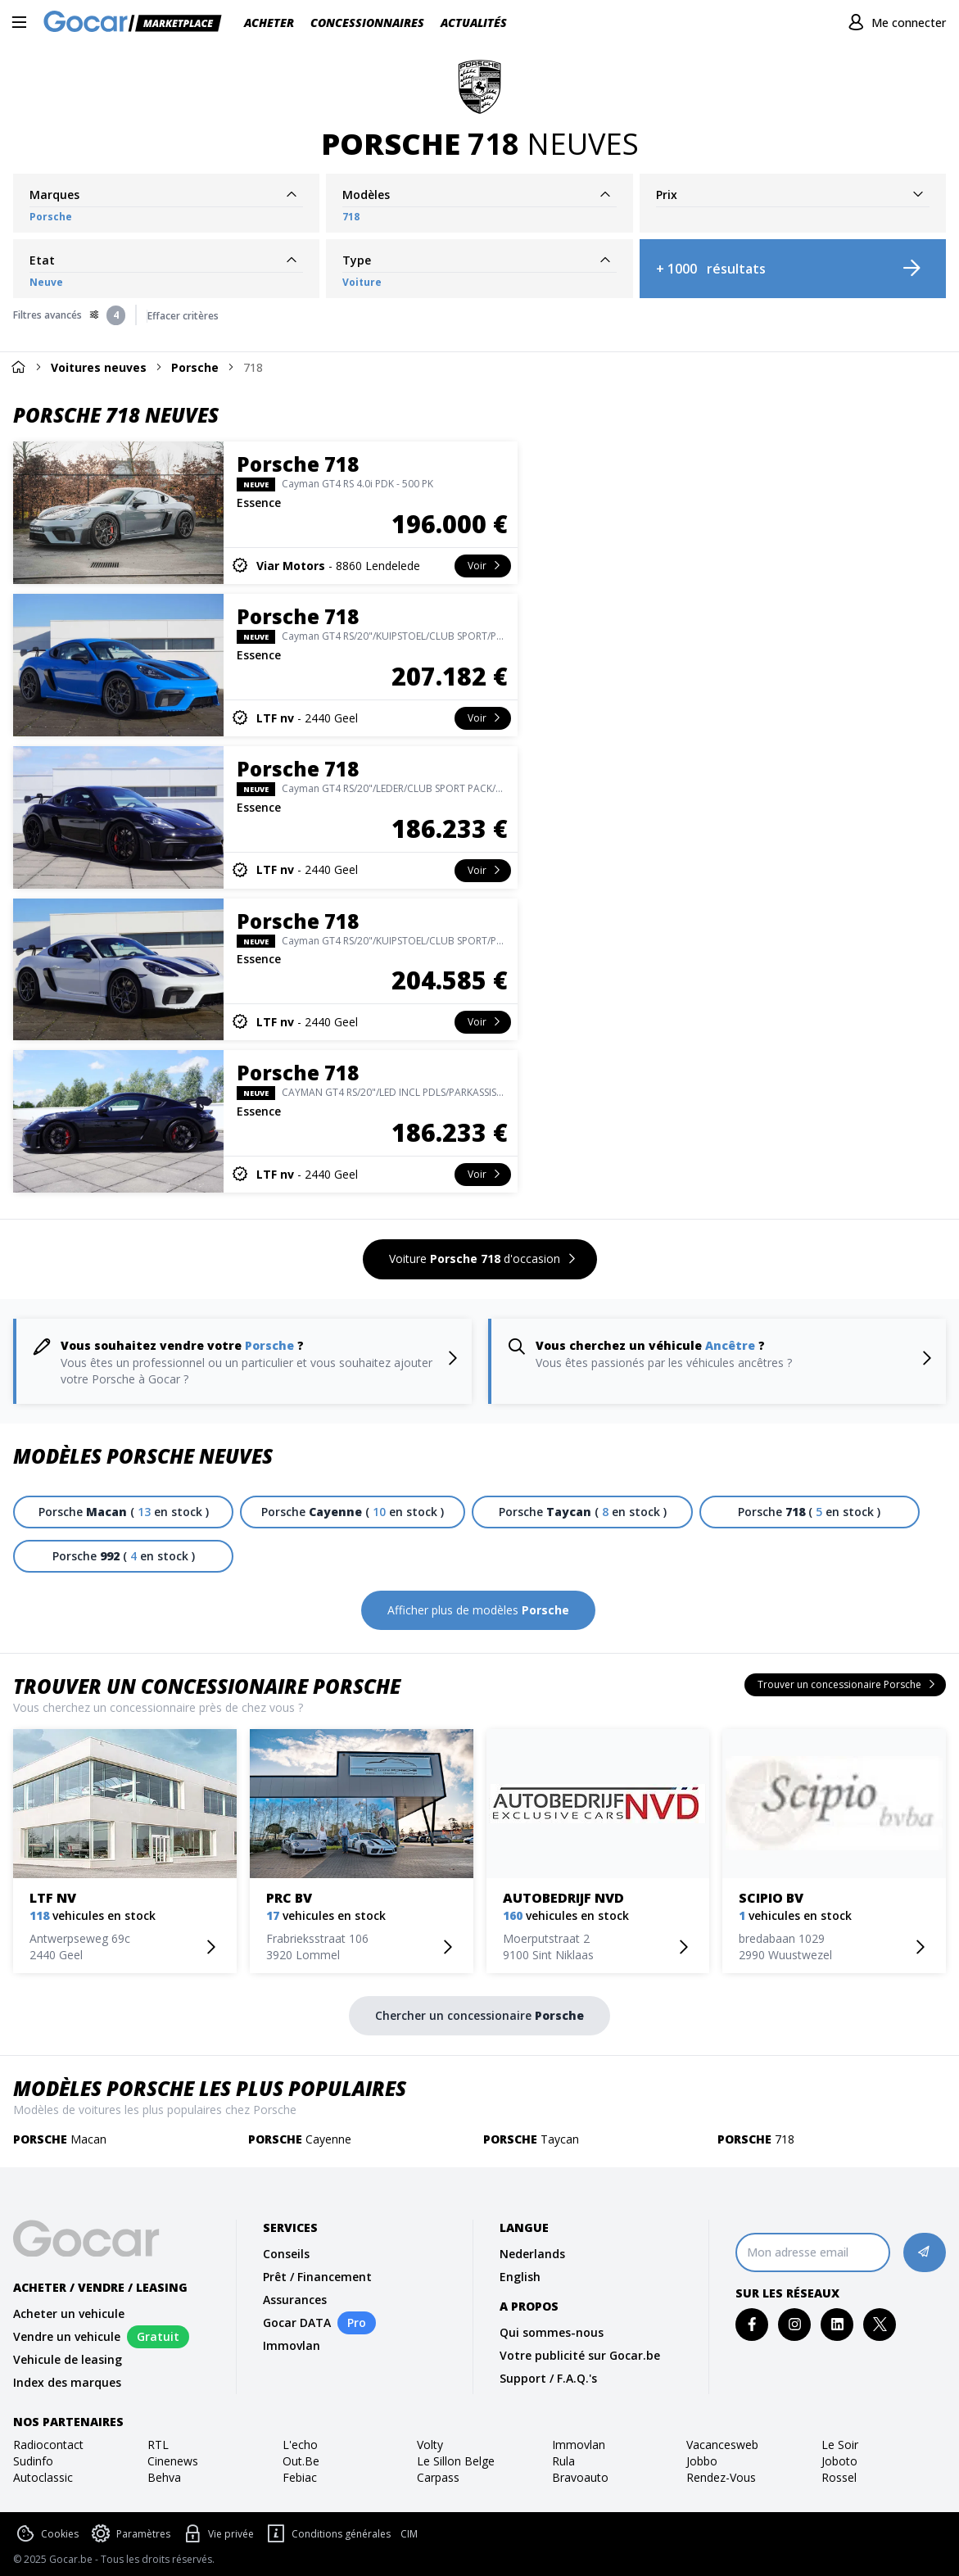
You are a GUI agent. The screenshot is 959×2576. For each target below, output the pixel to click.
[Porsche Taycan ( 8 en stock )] (582, 1512)
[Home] (18, 366)
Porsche (195, 367)
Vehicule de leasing (67, 2359)
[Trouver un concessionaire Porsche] (845, 1684)
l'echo (300, 2444)
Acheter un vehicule (68, 2313)
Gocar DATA (297, 2322)
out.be (301, 2461)
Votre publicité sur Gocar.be (580, 2355)
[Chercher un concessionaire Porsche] (479, 2015)
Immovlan (291, 2345)
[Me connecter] (895, 23)
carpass (438, 2477)
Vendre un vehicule (66, 2336)
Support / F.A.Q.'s (548, 2378)
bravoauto (580, 2477)
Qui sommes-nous (552, 2332)
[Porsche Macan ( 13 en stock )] (123, 1512)
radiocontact (48, 2444)
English (520, 2276)
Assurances (295, 2299)
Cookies (46, 2534)
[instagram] (795, 2324)
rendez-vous (721, 2477)
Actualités (474, 22)
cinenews (172, 2461)
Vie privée (217, 2534)
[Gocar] (137, 23)
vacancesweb (722, 2444)
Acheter (269, 22)
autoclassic (43, 2477)
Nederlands (532, 2253)
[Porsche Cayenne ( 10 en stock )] (352, 1512)
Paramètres (129, 2534)
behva (164, 2477)
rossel (839, 2477)
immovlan (578, 2444)
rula (563, 2461)
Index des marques (67, 2382)
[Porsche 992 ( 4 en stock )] (123, 1556)
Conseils (286, 2253)
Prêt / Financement (317, 2276)
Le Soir (839, 2444)
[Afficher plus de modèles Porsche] (478, 1610)
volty (430, 2444)
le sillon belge (456, 2461)
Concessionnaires (367, 22)
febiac (300, 2477)
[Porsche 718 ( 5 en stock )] (809, 1512)
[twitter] (880, 2324)
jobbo (701, 2461)
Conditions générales (327, 2534)
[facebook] (752, 2324)
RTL (158, 2444)
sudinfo (33, 2461)
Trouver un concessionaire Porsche (206, 1686)
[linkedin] (837, 2324)
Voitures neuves (99, 367)
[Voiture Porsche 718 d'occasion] (480, 1259)
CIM (409, 2534)
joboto (839, 2461)
